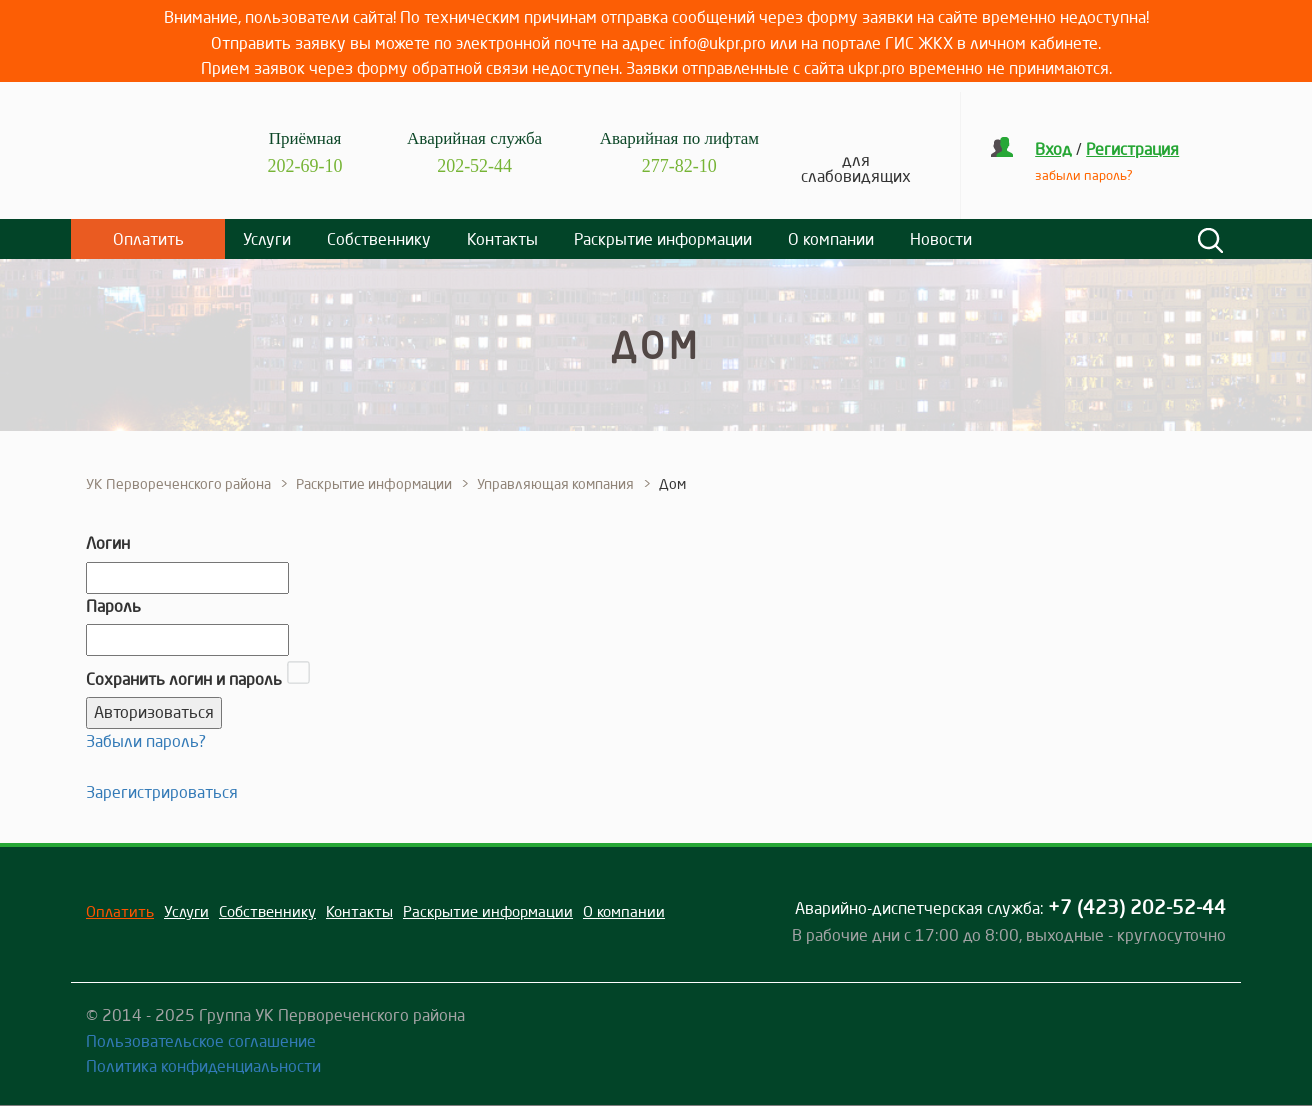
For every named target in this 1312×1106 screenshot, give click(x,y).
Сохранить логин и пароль (184, 679)
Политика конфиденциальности (203, 1066)
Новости (941, 239)
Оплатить (148, 239)
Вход (1053, 149)
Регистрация (1132, 149)
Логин (108, 543)
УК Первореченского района (178, 484)
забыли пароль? (1084, 175)
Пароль (113, 606)
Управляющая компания (555, 484)
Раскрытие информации (663, 239)
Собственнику (379, 239)
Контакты (502, 239)
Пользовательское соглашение (201, 1041)
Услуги (267, 239)
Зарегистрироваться (162, 792)
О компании (831, 239)
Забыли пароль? (146, 741)
